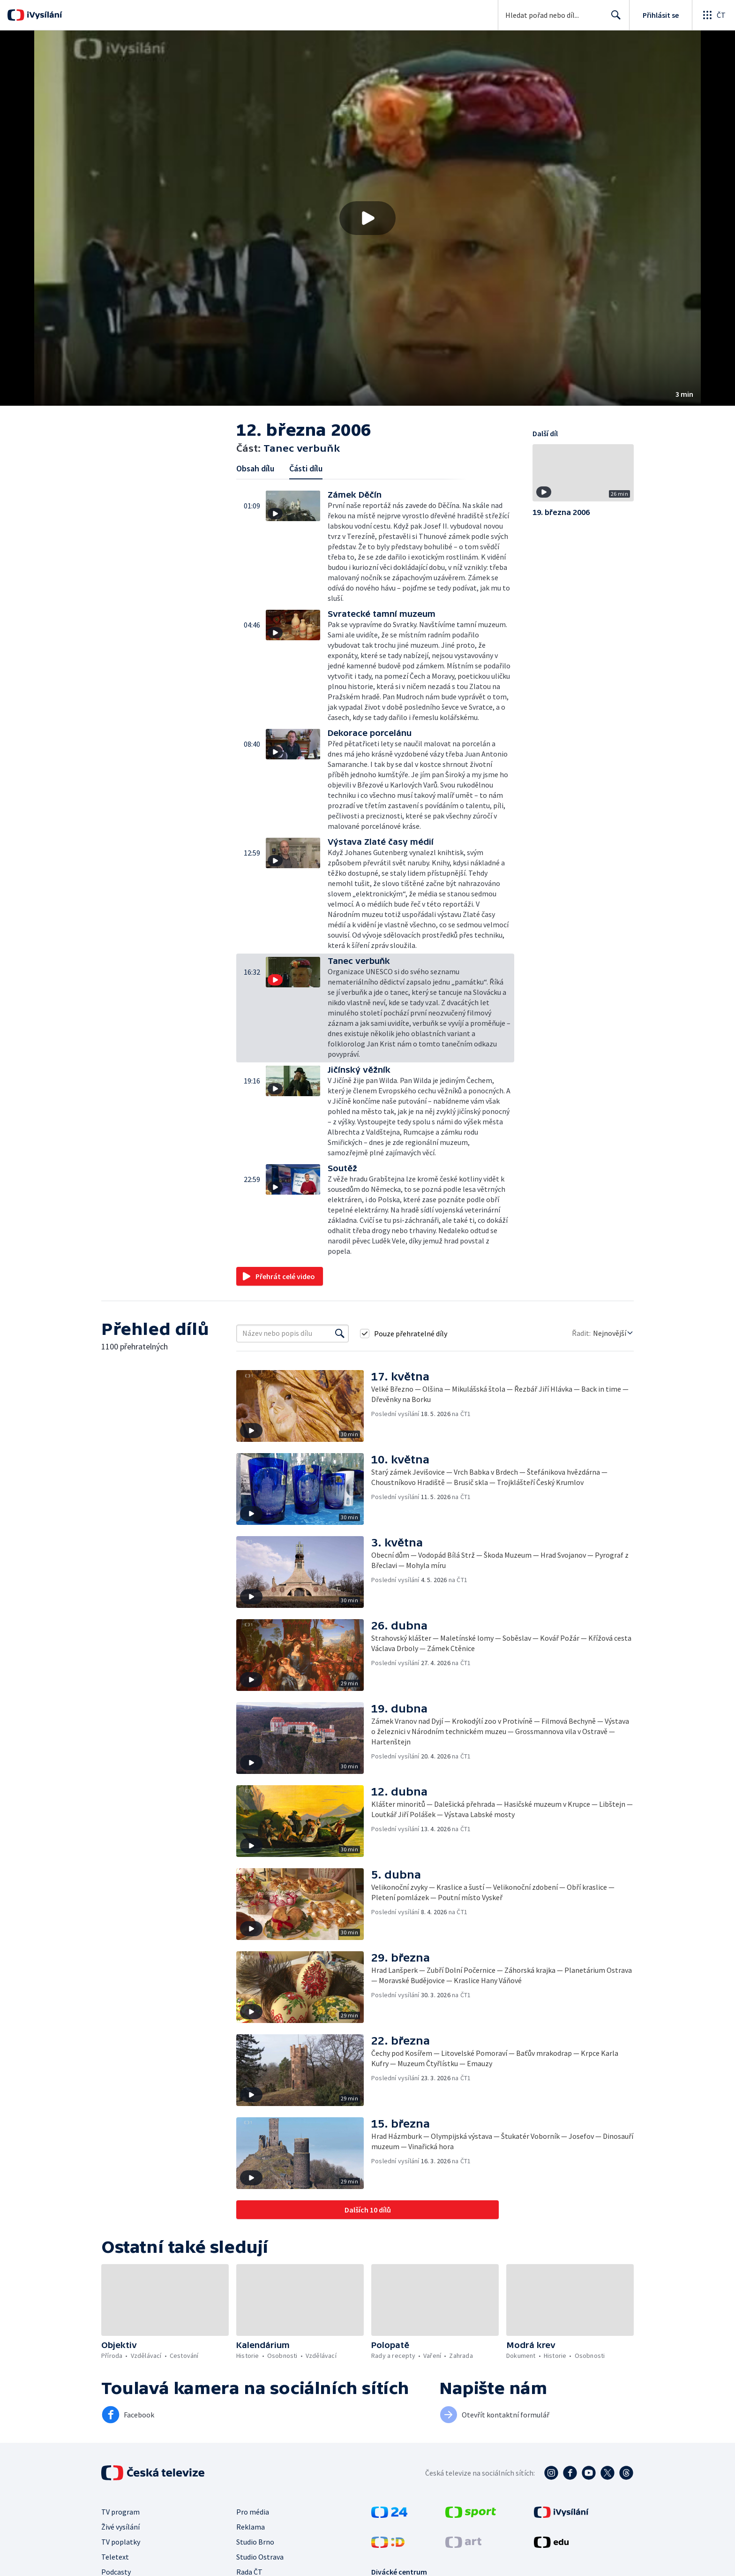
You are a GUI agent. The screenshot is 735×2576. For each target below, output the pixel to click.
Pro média (252, 2511)
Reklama (250, 2526)
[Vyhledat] (340, 1333)
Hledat (613, 18)
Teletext (115, 2556)
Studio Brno (255, 2541)
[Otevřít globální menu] (713, 15)
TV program (120, 2511)
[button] (367, 218)
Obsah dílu (255, 468)
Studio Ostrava (260, 2556)
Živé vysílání (120, 2526)
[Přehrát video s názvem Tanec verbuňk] (367, 218)
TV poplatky (120, 2541)
